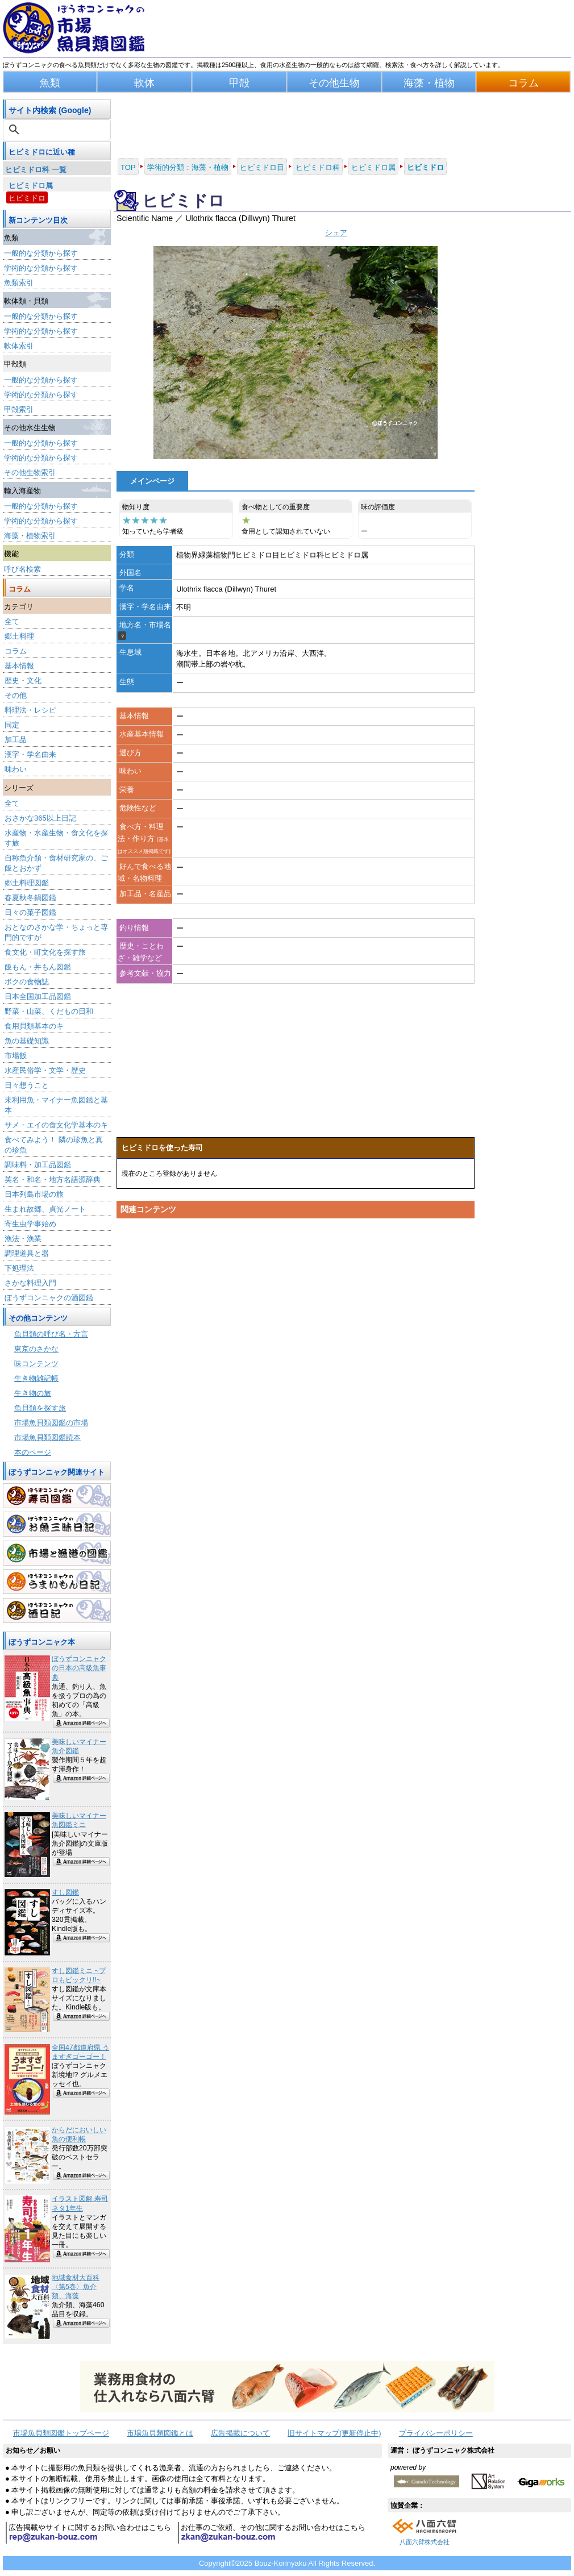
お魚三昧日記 (57, 1524)
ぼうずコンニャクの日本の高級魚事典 (79, 1668)
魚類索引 (19, 282)
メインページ (152, 481)
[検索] (58, 129)
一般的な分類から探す (41, 253)
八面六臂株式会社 (425, 2541)
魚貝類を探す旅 (40, 1408)
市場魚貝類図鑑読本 (47, 1437)
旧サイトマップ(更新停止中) (334, 2433)
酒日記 (57, 1610)
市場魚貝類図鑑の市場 (51, 1422)
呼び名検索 (22, 569)
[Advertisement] (296, 1331)
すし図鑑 (65, 1892)
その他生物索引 (30, 472)
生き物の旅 (32, 1393)
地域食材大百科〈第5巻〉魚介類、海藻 (75, 2287)
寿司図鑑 (57, 1495)
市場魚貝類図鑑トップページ (61, 2433)
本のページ (32, 1452)
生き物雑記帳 (36, 1378)
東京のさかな (36, 1349)
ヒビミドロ (27, 198)
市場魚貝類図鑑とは (160, 2433)
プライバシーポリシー (436, 2433)
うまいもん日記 (57, 1581)
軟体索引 (19, 346)
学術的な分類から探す (41, 268)
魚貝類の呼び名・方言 (51, 1334)
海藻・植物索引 (30, 535)
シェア (336, 232)
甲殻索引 (19, 409)
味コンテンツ (36, 1363)
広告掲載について (240, 2433)
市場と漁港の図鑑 (57, 1553)
